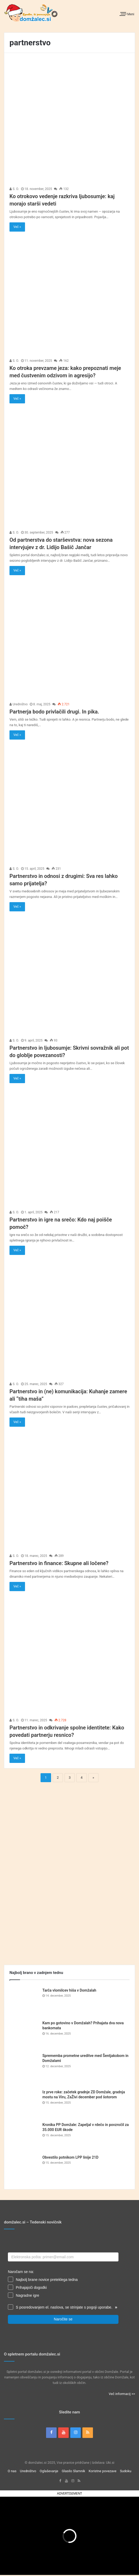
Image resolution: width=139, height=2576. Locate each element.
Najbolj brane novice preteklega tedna (47, 2279)
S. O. (14, 189)
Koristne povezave (103, 2471)
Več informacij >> (122, 2394)
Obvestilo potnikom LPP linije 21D (70, 2157)
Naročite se (63, 2319)
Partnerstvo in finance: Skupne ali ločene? (58, 1563)
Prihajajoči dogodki (31, 2287)
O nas (12, 2471)
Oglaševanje (49, 2471)
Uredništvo (18, 704)
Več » (17, 227)
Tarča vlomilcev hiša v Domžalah (69, 1990)
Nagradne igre (27, 2295)
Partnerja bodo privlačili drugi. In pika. (54, 711)
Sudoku (125, 2471)
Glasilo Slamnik (73, 2471)
